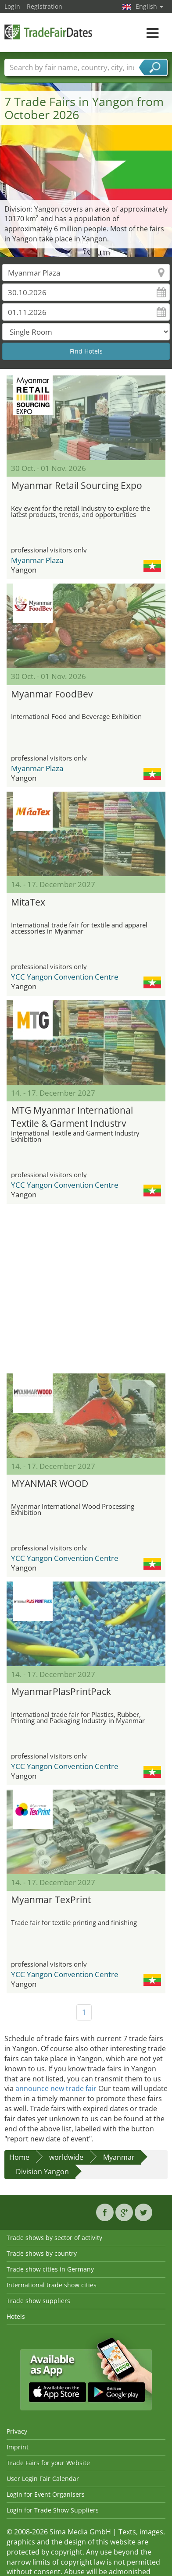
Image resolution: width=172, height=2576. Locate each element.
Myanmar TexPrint (51, 1899)
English (149, 6)
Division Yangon (42, 2171)
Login (12, 6)
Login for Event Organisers (46, 2494)
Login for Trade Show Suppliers (53, 2510)
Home (19, 2157)
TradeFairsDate (48, 32)
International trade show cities (52, 2285)
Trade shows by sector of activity (54, 2237)
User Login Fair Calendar (43, 2478)
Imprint (18, 2447)
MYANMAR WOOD (49, 1483)
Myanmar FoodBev (52, 694)
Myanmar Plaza (37, 560)
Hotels (16, 2316)
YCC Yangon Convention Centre (64, 977)
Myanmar (119, 2157)
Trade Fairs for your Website (48, 2463)
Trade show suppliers (38, 2300)
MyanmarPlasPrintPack (61, 1691)
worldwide (66, 2157)
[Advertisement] (82, 1288)
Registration (44, 6)
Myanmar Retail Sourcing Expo (76, 485)
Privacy (17, 2431)
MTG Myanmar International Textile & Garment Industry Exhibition (72, 1115)
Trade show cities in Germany (50, 2269)
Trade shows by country (42, 2253)
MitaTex (28, 902)
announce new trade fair (56, 2088)
